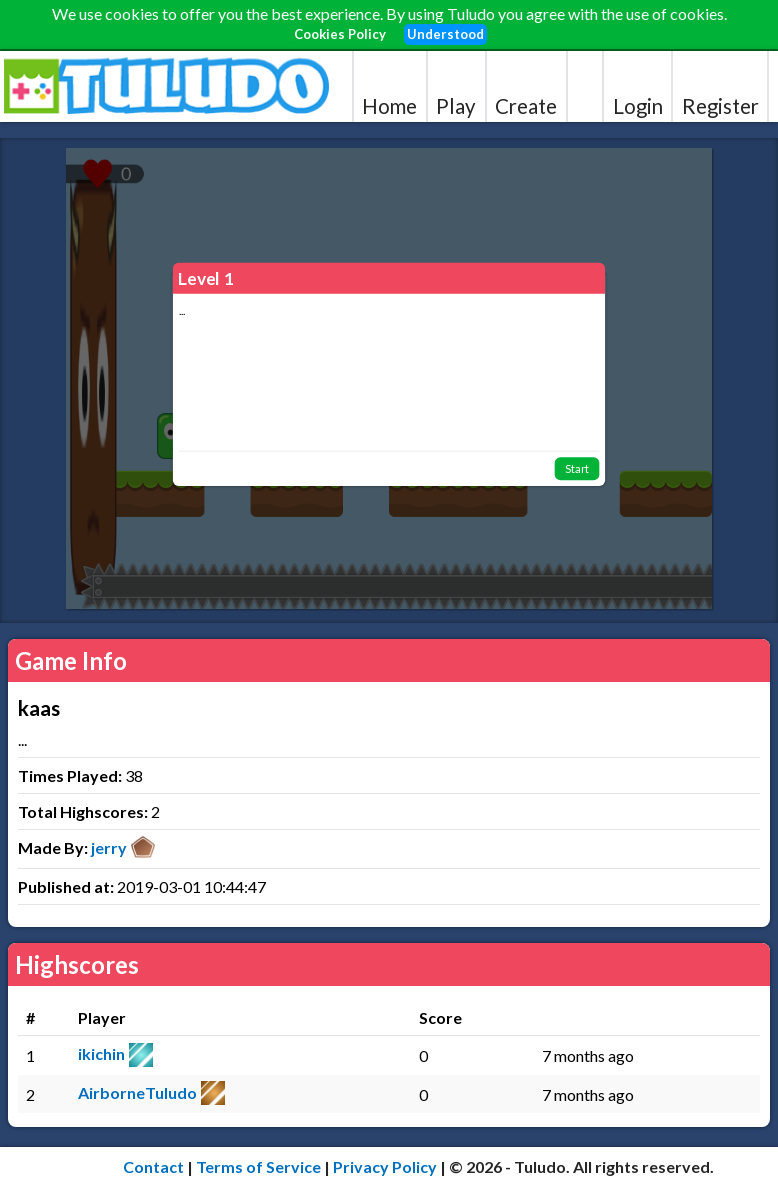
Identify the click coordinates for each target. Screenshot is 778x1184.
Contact (153, 1166)
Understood (445, 34)
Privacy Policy (385, 1166)
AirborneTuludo (137, 1092)
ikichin (101, 1053)
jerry (109, 847)
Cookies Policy (340, 34)
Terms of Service (258, 1166)
